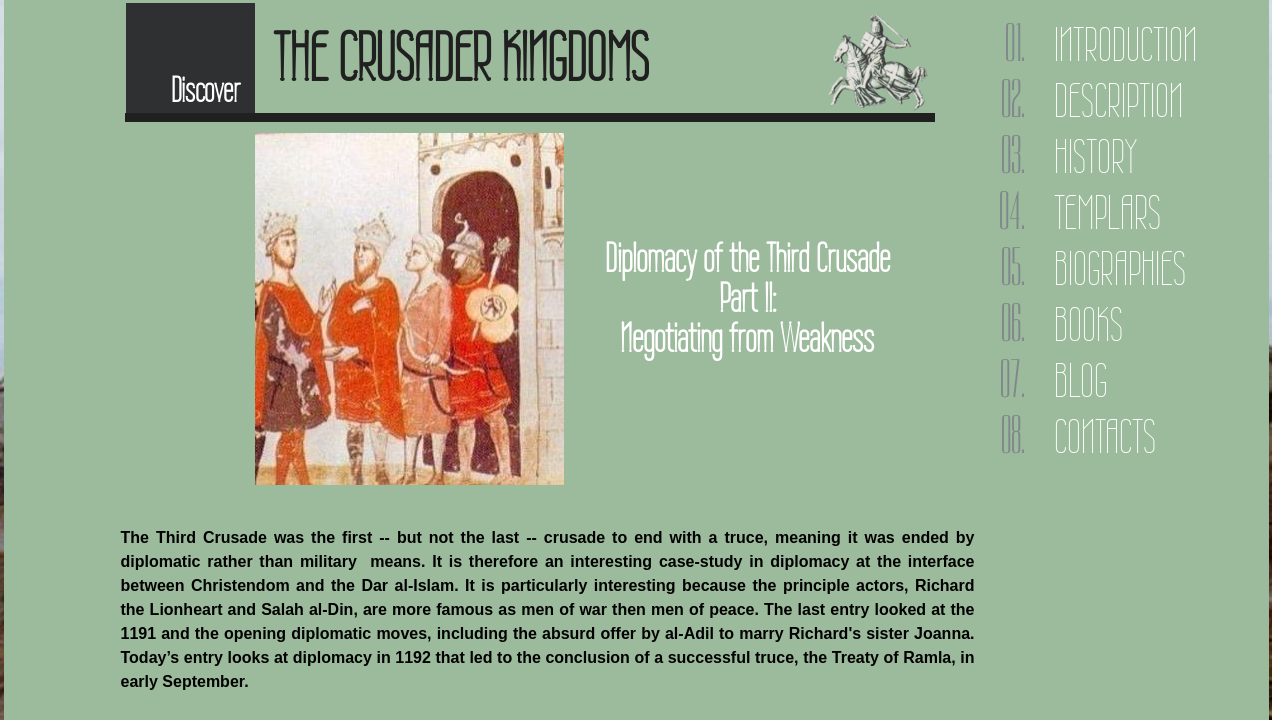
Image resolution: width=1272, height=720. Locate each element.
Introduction (1125, 44)
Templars (1107, 212)
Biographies (1120, 268)
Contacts (1105, 436)
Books (1088, 324)
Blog (1080, 380)
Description (1118, 100)
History (1095, 156)
